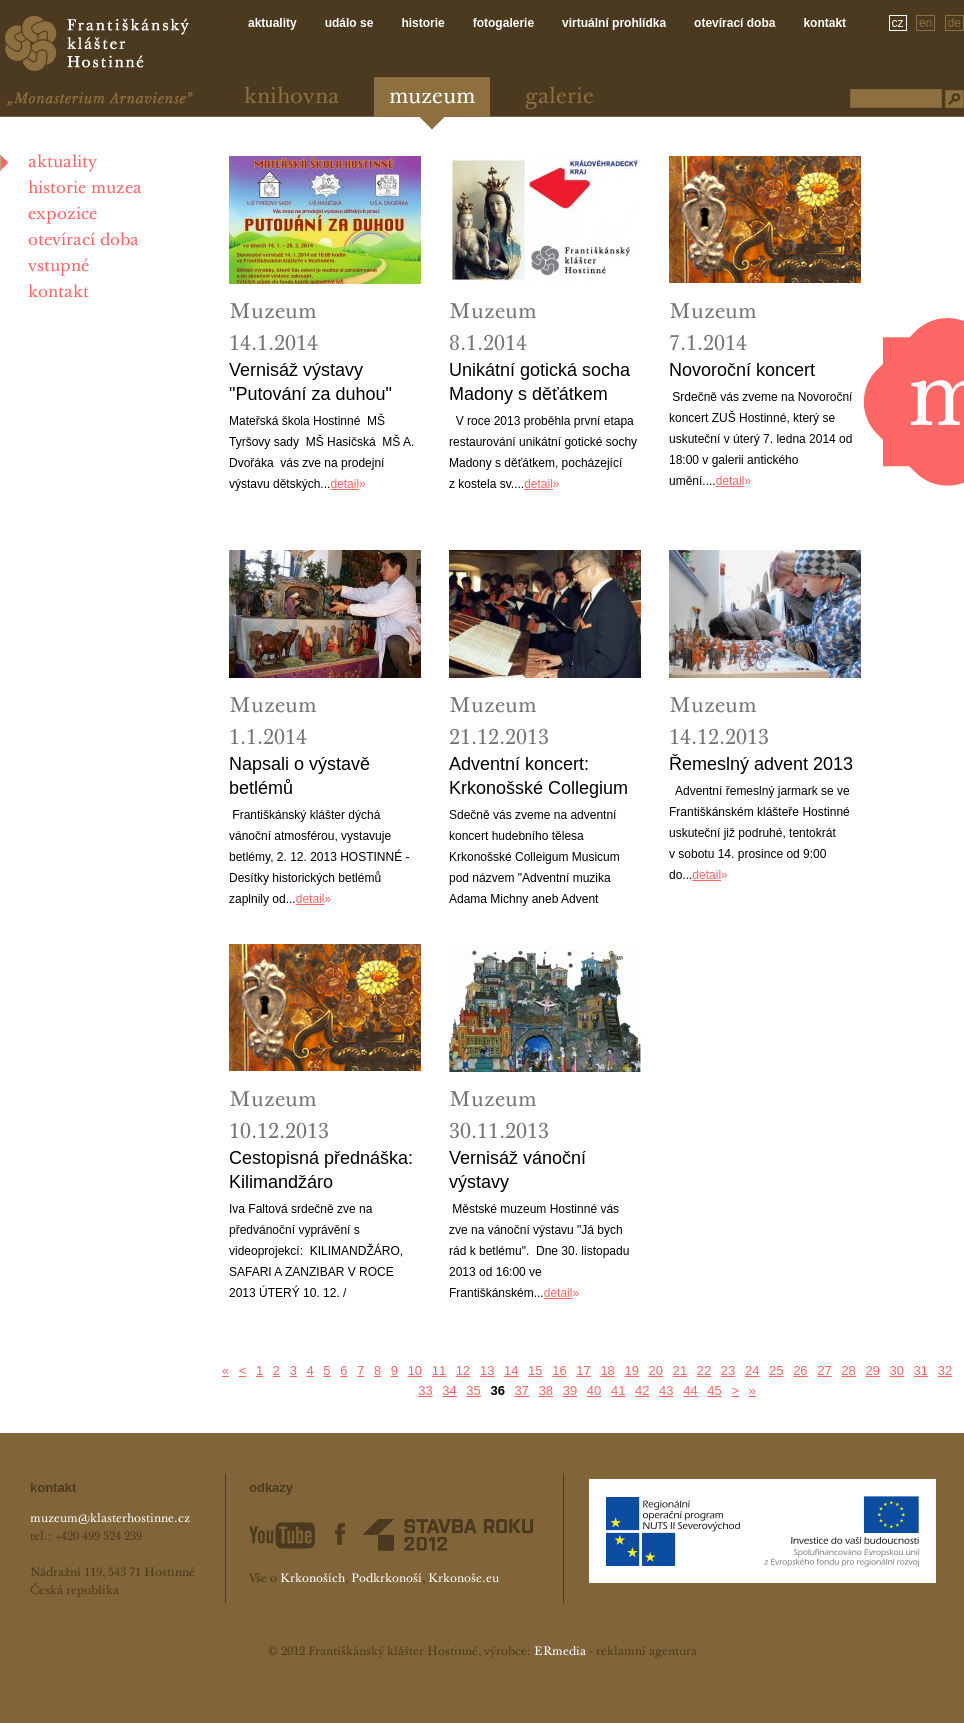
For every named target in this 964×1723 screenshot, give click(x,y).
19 (631, 1370)
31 (921, 1370)
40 (594, 1390)
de (954, 23)
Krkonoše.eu (463, 1579)
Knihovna (291, 97)
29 (872, 1370)
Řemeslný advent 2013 (761, 764)
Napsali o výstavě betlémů (299, 776)
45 (714, 1390)
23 (728, 1370)
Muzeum (432, 97)
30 (897, 1370)
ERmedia (560, 1652)
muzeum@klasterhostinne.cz (110, 1519)
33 (425, 1390)
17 (583, 1370)
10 (415, 1370)
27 (824, 1370)
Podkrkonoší (386, 1579)
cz (898, 23)
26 (800, 1370)
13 (487, 1370)
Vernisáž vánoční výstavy (517, 1170)
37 (522, 1390)
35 (473, 1390)
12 (463, 1370)
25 (776, 1370)
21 (680, 1370)
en (925, 23)
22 (704, 1370)
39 (570, 1390)
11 (439, 1370)
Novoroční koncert (742, 370)
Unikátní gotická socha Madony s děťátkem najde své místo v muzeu (539, 383)
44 (690, 1390)
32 (945, 1370)
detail (344, 484)
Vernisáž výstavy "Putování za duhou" (310, 382)
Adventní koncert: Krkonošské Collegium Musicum (538, 777)
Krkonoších (312, 1579)
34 (449, 1390)
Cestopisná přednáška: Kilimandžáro (321, 1170)
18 (607, 1370)
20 (656, 1370)
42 (642, 1390)
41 (618, 1390)
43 (666, 1390)
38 (546, 1390)
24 (752, 1370)
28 (848, 1370)
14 (511, 1370)
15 (535, 1370)
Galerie (559, 97)
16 (559, 1370)
